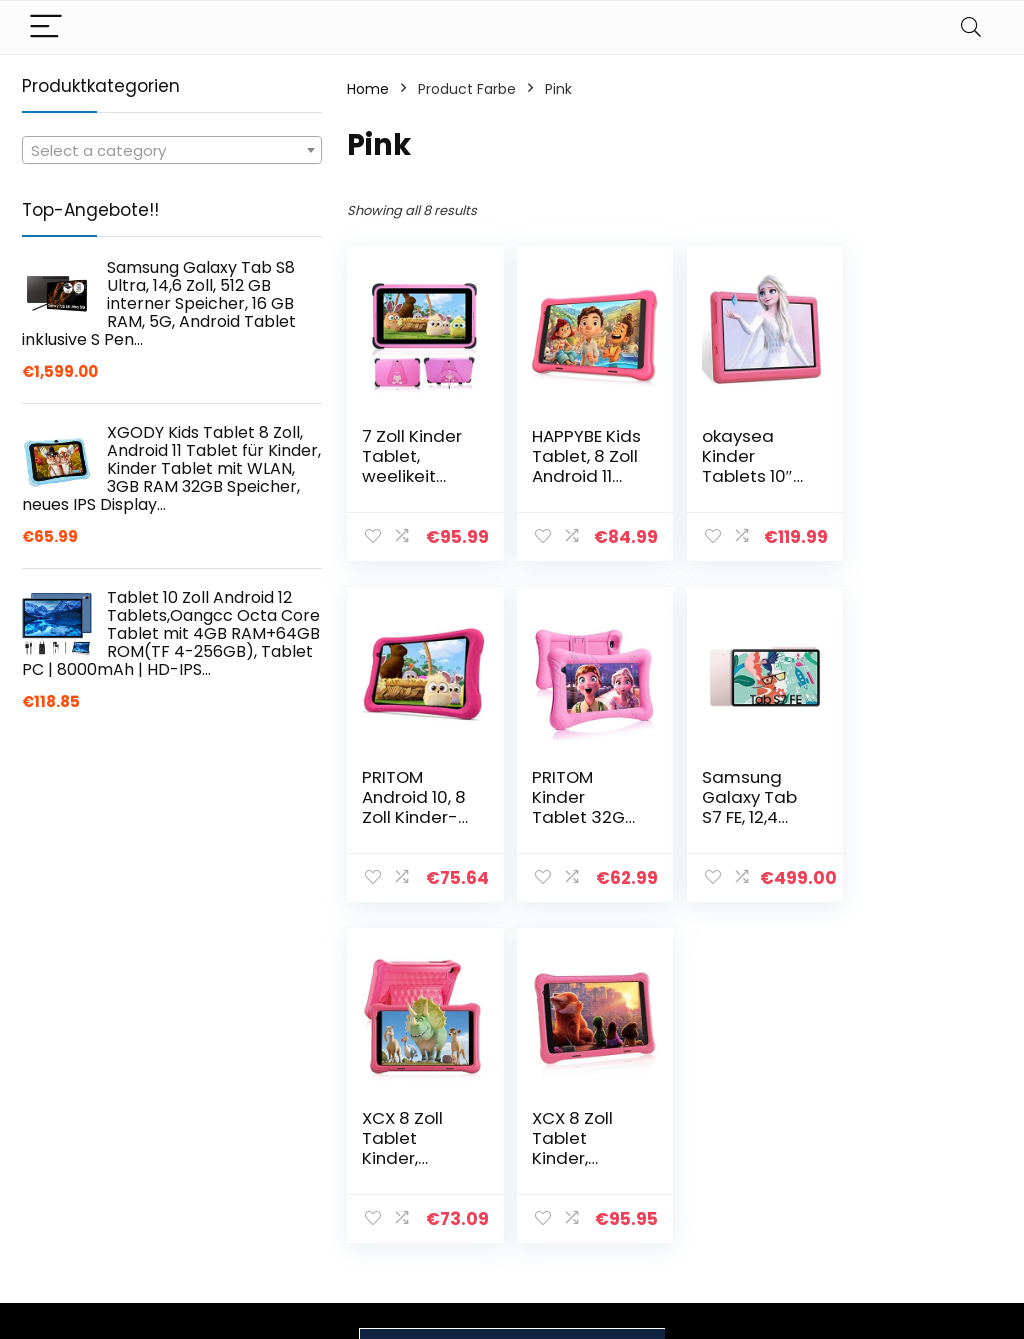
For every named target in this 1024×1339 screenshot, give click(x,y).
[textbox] (172, 151)
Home (368, 89)
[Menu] (46, 27)
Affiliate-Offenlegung (899, 1216)
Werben (722, 1245)
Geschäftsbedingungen (937, 1179)
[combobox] (172, 150)
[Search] (971, 27)
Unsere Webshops (757, 1217)
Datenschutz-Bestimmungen (908, 1142)
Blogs (713, 1189)
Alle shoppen (739, 1161)
